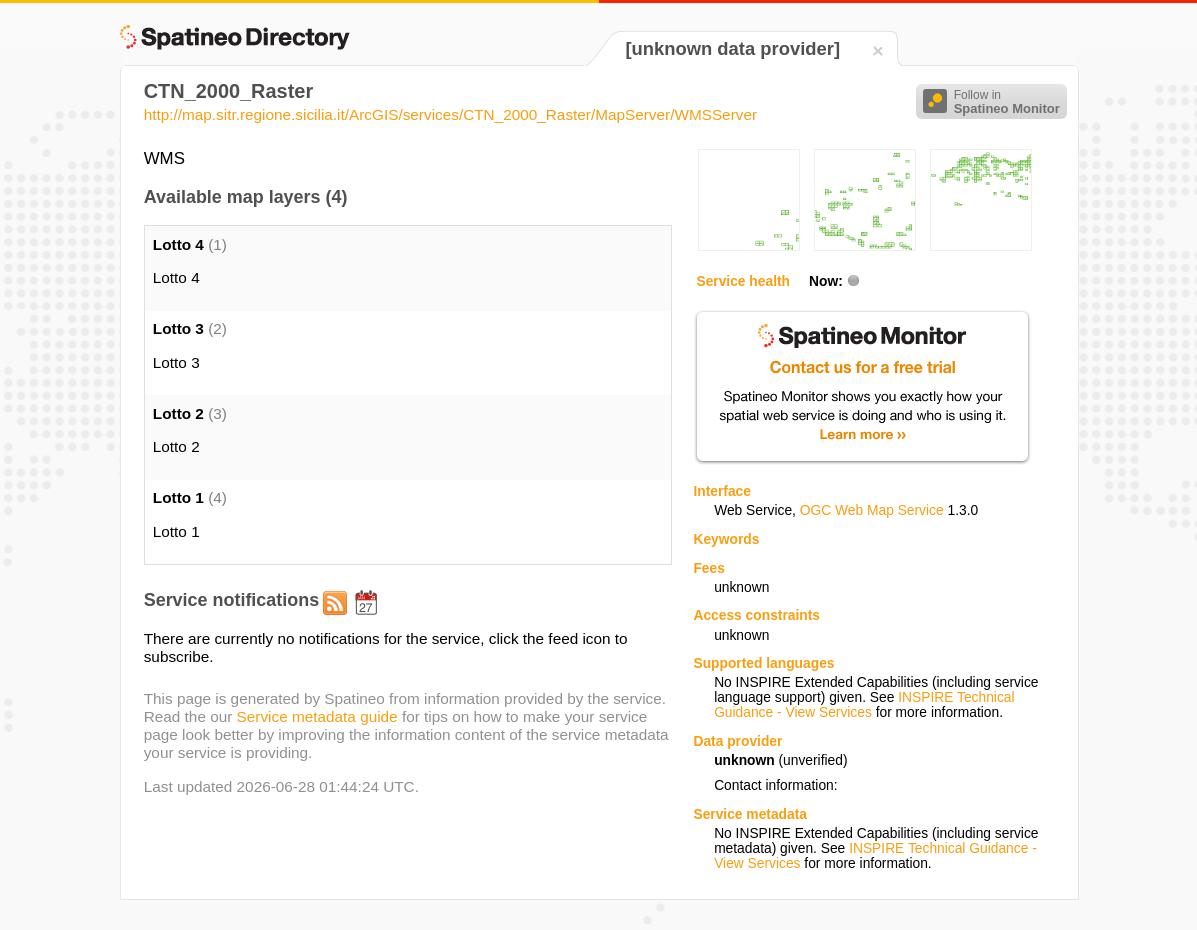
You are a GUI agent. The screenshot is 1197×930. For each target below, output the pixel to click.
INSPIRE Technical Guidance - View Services (864, 705)
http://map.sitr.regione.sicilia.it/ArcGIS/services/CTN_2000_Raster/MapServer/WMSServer (450, 114)
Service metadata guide (317, 716)
